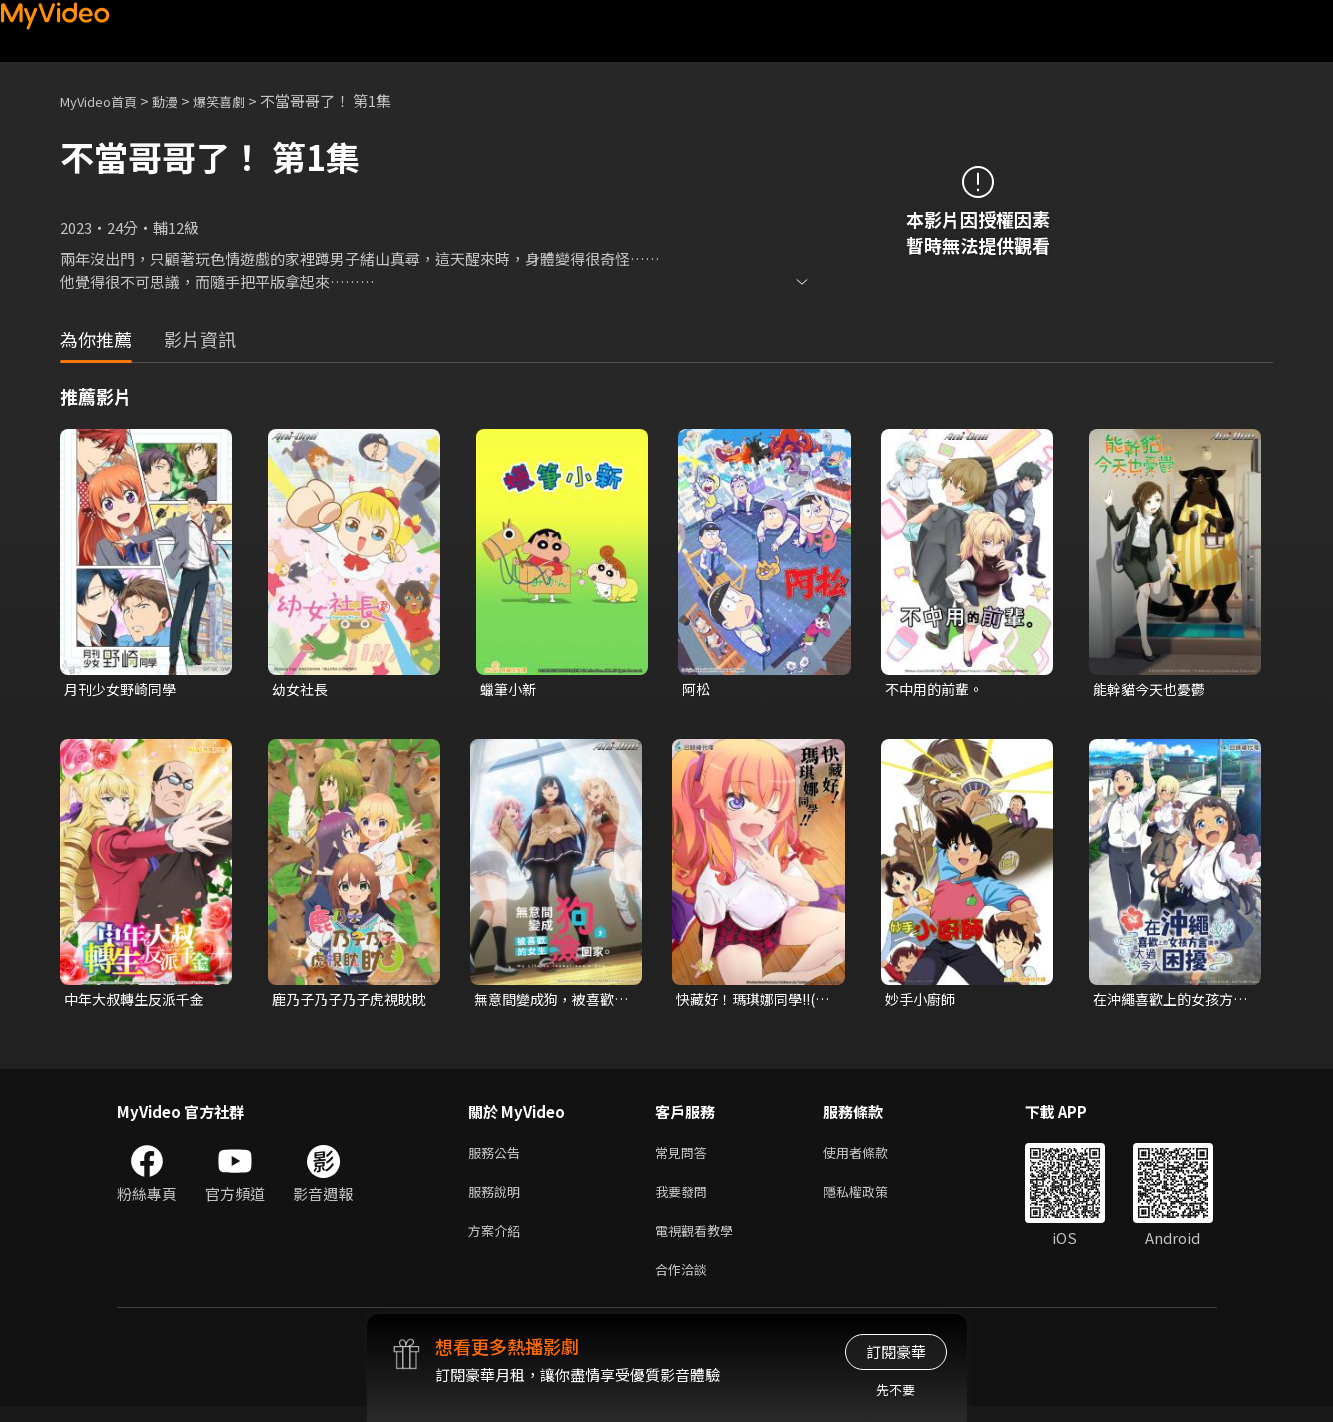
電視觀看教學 (700, 1241)
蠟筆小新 (510, 689)
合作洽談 (685, 1283)
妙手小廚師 (922, 1001)
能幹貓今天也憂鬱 (1153, 689)
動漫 (181, 100)
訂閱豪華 (896, 1351)
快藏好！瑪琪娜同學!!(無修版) (748, 1002)
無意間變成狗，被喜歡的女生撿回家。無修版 (549, 1002)
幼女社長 (302, 689)
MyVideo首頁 (105, 100)
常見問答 (685, 1157)
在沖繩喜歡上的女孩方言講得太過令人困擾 (1168, 1002)
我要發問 (685, 1199)
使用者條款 (872, 1157)
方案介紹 (498, 1241)
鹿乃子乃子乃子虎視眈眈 (347, 1002)
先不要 (895, 1389)
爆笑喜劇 (241, 100)
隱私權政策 (872, 1199)
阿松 (697, 689)
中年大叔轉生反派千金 (139, 1001)
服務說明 (498, 1199)
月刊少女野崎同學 (124, 689)
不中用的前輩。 (937, 689)
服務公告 (498, 1157)
